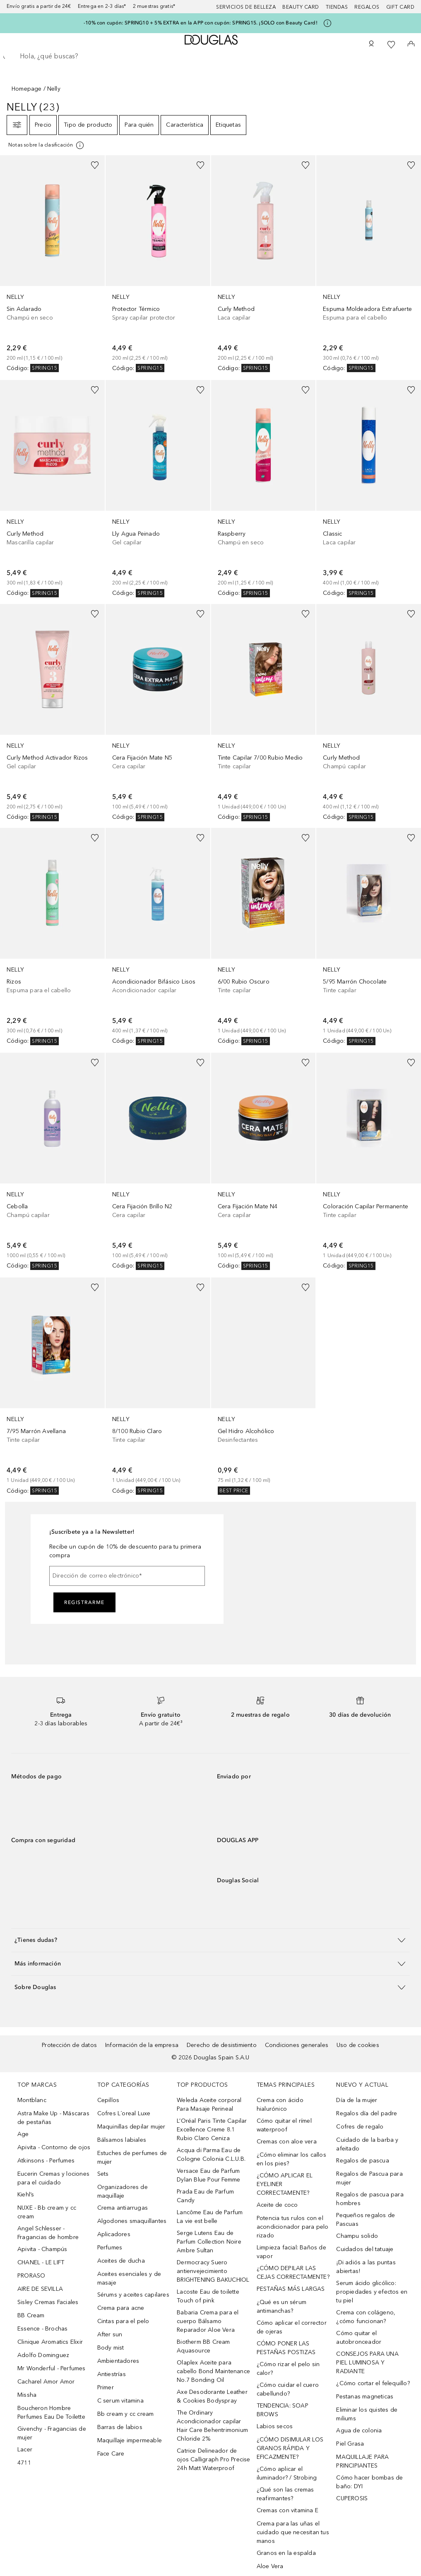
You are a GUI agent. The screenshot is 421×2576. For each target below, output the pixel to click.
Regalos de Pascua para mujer (369, 2178)
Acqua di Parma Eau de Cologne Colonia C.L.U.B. (211, 2154)
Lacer (24, 2449)
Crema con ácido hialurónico (280, 2104)
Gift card (400, 7)
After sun (110, 2334)
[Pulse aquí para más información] (327, 23)
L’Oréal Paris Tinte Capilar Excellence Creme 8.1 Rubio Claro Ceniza (212, 2129)
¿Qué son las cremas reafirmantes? (285, 2494)
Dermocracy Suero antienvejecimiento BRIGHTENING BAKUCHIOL (213, 2271)
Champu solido (357, 2235)
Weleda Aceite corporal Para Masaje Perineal (209, 2104)
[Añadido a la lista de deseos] (95, 165)
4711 (24, 2462)
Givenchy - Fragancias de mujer (51, 2433)
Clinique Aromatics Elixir (50, 2341)
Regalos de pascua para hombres (369, 2199)
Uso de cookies (358, 2045)
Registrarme (84, 1602)
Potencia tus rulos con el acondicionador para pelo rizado (293, 2227)
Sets (103, 2173)
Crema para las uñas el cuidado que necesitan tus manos (293, 2532)
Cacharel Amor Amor (46, 2381)
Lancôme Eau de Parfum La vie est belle (210, 2217)
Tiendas (337, 7)
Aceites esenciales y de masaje (129, 2278)
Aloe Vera (270, 2566)
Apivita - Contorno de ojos (53, 2147)
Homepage (27, 88)
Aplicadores (113, 2234)
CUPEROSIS (352, 2498)
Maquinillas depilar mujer (131, 2126)
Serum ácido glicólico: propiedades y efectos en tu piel (371, 2292)
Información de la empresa (141, 2045)
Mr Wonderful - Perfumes (51, 2368)
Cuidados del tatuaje (364, 2249)
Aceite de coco (277, 2204)
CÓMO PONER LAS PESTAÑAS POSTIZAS (286, 2348)
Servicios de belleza (246, 7)
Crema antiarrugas (122, 2207)
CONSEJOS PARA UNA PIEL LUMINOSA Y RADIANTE (367, 2362)
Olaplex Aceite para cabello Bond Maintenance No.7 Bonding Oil (213, 2371)
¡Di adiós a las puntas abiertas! (365, 2267)
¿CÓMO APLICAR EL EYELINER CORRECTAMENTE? (285, 2184)
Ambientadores (118, 2360)
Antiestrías (111, 2374)
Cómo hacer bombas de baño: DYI (369, 2482)
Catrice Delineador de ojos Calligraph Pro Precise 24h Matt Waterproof (213, 2459)
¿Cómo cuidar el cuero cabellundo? (288, 2389)
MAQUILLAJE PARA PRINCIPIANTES (362, 2461)
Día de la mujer (356, 2100)
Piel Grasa (350, 2443)
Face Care (111, 2453)
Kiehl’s (25, 2194)
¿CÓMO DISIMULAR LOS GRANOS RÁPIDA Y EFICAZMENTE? (290, 2448)
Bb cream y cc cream (125, 2413)
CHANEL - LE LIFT (40, 2262)
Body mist (110, 2347)
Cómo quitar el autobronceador (358, 2337)
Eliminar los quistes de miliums (366, 2414)
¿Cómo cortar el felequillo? (372, 2383)
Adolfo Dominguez (43, 2355)
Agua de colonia (359, 2430)
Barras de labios (119, 2427)
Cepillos (108, 2100)
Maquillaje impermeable (129, 2440)
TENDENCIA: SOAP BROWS (282, 2410)
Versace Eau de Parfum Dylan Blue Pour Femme (208, 2175)
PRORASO (31, 2275)
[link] (52, 264)
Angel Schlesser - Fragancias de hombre (48, 2233)
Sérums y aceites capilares (133, 2294)
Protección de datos (69, 2045)
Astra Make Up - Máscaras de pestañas (53, 2118)
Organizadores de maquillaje (122, 2191)
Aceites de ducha (121, 2260)
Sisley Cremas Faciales (47, 2302)
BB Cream (31, 2315)
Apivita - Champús (42, 2249)
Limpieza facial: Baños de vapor (291, 2252)
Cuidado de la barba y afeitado (367, 2144)
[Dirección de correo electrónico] (127, 1576)
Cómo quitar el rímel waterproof (284, 2125)
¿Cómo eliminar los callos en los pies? (291, 2159)
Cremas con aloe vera (287, 2141)
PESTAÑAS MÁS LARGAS (291, 2288)
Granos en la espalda (286, 2553)
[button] (210, 1940)
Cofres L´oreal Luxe (124, 2113)
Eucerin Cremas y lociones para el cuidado (53, 2178)
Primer (105, 2387)
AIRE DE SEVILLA (40, 2288)
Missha (26, 2394)
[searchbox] (210, 56)
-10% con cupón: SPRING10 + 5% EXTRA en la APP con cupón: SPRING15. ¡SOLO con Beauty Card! (201, 23)
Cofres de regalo (359, 2126)
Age (23, 2134)
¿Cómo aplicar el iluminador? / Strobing (287, 2473)
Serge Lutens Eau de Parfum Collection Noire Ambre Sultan (209, 2242)
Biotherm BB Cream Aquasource (203, 2346)
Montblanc (31, 2100)
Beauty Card (300, 7)
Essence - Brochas (42, 2328)
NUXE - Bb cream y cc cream (46, 2212)
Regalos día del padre (366, 2113)
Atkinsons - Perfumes (46, 2160)
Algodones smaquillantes (132, 2221)
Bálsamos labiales (121, 2139)
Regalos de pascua (362, 2160)
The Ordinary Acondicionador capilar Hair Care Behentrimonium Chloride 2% (212, 2425)
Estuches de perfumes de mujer (132, 2157)
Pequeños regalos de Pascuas (365, 2219)
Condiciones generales (296, 2045)
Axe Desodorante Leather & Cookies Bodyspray (212, 2396)
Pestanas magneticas (364, 2396)
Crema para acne (120, 2307)
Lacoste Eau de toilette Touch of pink (208, 2296)
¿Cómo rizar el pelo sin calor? (288, 2368)
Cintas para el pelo (123, 2321)
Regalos (367, 7)
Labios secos (275, 2426)
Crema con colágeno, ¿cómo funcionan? (365, 2317)
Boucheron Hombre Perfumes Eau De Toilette (51, 2412)
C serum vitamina (120, 2400)
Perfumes (110, 2247)
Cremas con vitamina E (287, 2510)
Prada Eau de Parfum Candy (205, 2196)
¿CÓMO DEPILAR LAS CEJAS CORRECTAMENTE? (293, 2272)
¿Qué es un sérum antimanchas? (281, 2306)
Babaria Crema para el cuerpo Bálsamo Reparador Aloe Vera (207, 2321)
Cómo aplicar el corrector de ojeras (292, 2327)
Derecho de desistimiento (222, 2045)
